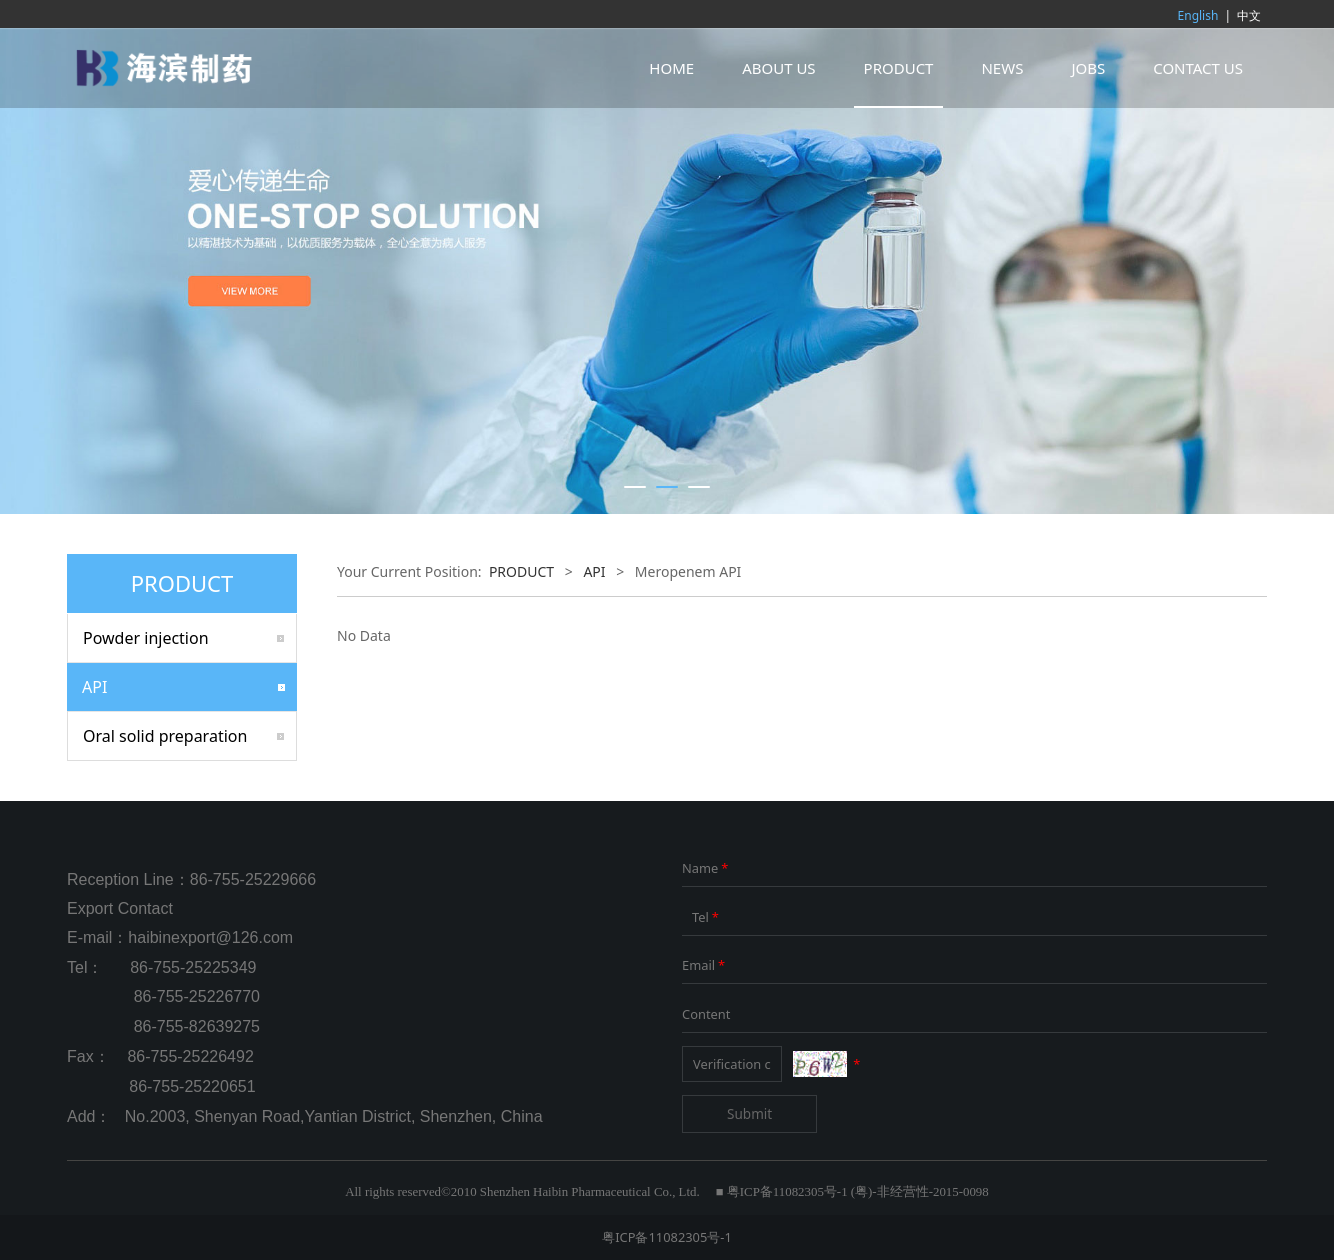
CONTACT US (1198, 68)
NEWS (1002, 68)
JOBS (1088, 68)
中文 (1249, 15)
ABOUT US (778, 68)
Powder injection (146, 638)
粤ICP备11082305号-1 (667, 1237)
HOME (671, 68)
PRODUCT (899, 68)
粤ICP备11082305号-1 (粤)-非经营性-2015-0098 (858, 1192)
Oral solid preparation (165, 736)
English (1198, 15)
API (94, 687)
